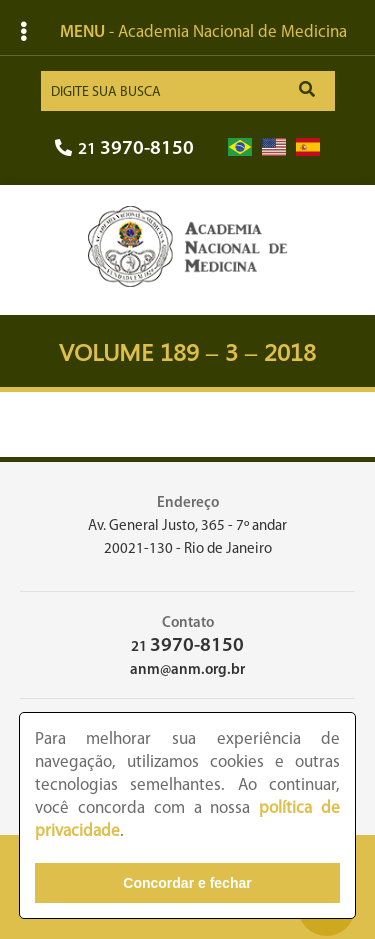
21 (124, 149)
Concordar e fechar (187, 883)
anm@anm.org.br (187, 670)
